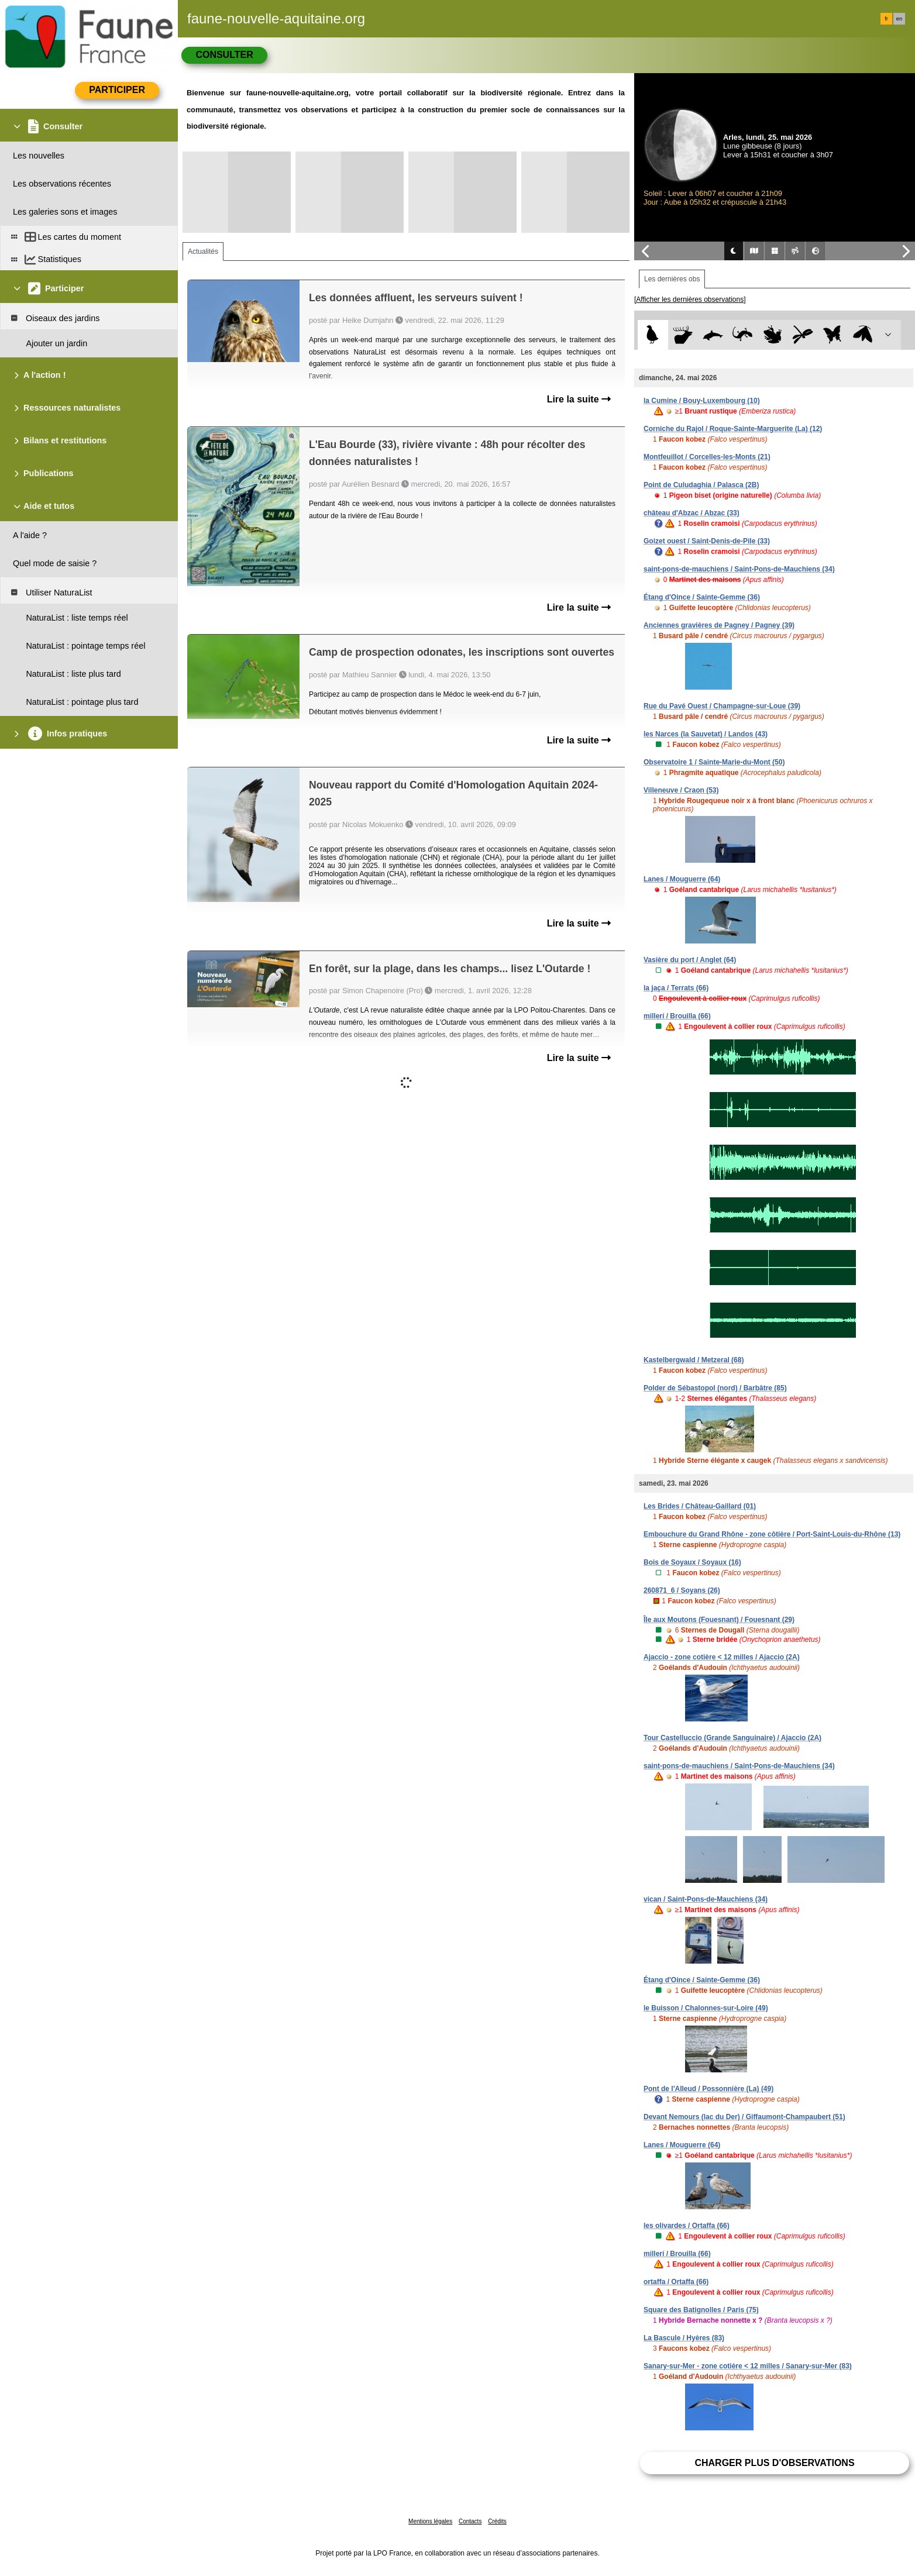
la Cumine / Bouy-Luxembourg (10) (702, 401)
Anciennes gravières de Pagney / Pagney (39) (719, 625)
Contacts (470, 2521)
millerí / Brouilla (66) (677, 1016)
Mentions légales (430, 2521)
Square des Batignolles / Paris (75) (701, 2310)
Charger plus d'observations (774, 2463)
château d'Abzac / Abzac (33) (691, 513)
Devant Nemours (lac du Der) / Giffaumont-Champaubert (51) (744, 2117)
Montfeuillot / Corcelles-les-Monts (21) (707, 457)
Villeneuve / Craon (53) (681, 790)
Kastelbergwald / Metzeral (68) (694, 1360)
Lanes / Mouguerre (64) (682, 879)
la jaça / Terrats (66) (676, 988)
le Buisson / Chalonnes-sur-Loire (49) (706, 2008)
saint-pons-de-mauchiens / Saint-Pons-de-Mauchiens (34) (739, 569)
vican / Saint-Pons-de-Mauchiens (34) (706, 1899)
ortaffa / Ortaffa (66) (676, 2282)
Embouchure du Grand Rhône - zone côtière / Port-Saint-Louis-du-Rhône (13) (772, 1534)
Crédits (497, 2521)
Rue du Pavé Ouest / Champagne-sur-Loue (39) (722, 706)
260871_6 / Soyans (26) (682, 1590)
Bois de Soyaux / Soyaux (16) (692, 1562)
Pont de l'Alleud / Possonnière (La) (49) (708, 2089)
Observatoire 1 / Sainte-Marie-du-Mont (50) (714, 762)
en (899, 19)
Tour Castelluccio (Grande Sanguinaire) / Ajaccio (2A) (732, 1738)
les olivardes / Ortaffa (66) (687, 2226)
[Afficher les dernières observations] (690, 299)
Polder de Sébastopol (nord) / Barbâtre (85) (715, 1388)
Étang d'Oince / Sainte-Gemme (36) (702, 597)
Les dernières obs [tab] (672, 279)
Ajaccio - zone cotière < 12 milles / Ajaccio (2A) (722, 1657)
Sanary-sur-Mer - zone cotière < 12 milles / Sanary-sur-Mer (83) (748, 2366)
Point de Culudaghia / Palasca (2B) (701, 485)
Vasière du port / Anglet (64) (690, 960)
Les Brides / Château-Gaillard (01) (700, 1506)
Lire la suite (579, 399)
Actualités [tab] (203, 251)
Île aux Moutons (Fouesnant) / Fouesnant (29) (719, 1620)
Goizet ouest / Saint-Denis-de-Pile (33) (707, 541)
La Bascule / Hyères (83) (684, 2338)
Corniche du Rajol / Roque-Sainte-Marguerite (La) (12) (733, 429)
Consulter (224, 55)
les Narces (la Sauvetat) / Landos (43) (706, 734)
